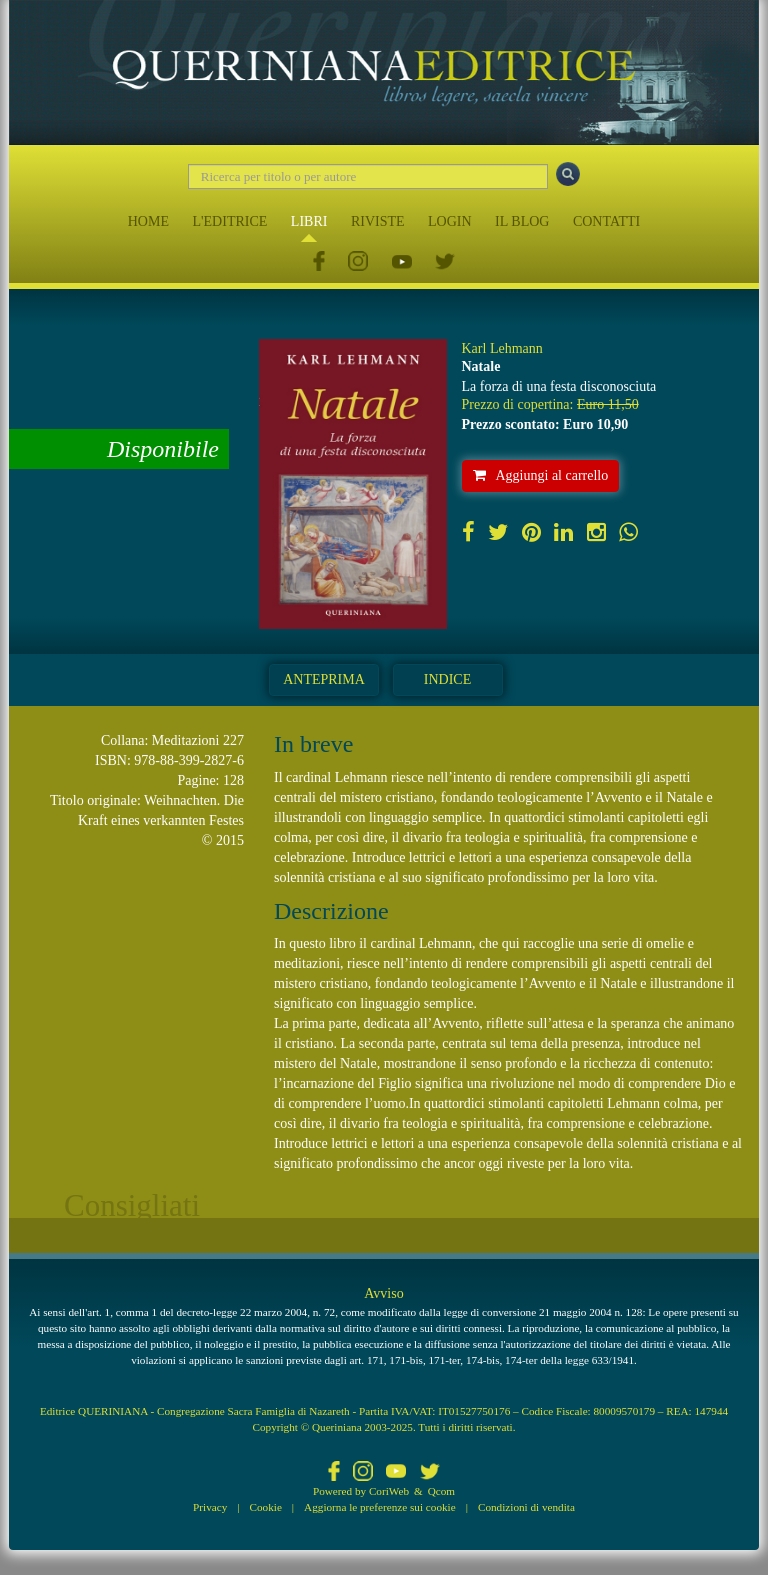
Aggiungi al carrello (541, 475)
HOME (148, 221)
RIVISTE (378, 221)
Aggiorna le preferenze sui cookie (380, 1507)
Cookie (266, 1507)
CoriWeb (389, 1491)
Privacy (210, 1507)
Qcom (441, 1491)
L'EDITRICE (229, 221)
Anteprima (324, 679)
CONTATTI (606, 221)
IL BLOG (522, 221)
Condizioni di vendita (526, 1507)
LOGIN (450, 221)
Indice (447, 679)
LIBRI (309, 221)
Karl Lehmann (502, 348)
